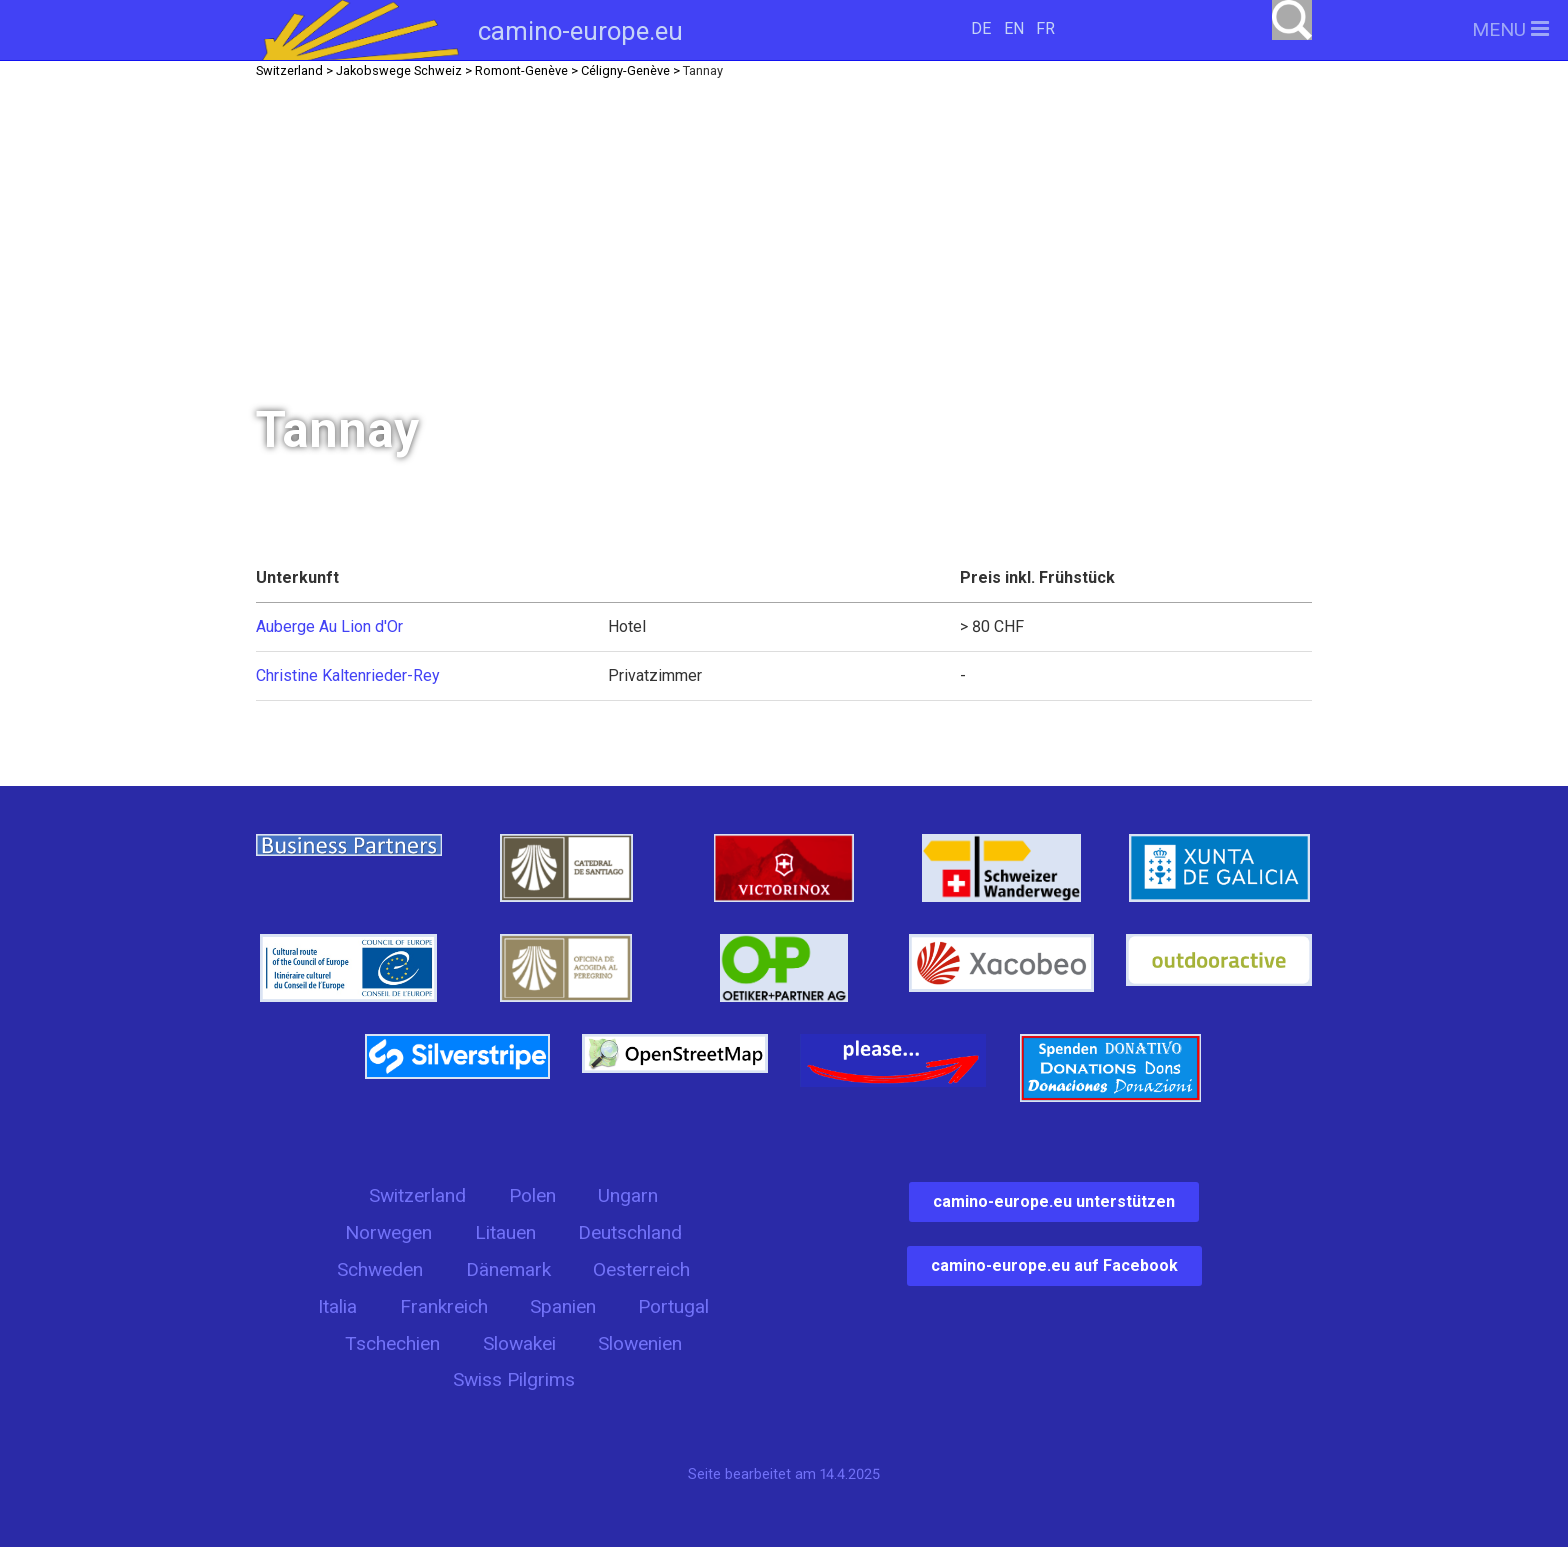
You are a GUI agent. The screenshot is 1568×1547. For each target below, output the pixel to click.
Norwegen (388, 1232)
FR (1045, 28)
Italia (337, 1306)
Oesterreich (641, 1269)
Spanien (563, 1306)
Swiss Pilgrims (514, 1379)
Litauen (505, 1232)
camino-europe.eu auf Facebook (1054, 1265)
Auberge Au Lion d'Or (329, 626)
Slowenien (640, 1343)
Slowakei (519, 1343)
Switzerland (417, 1195)
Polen (532, 1195)
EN (1014, 28)
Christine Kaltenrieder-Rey (348, 675)
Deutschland (630, 1232)
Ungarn (628, 1195)
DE (981, 28)
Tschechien (392, 1343)
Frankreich (444, 1306)
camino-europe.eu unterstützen (1054, 1201)
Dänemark (508, 1269)
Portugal (673, 1306)
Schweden (380, 1269)
